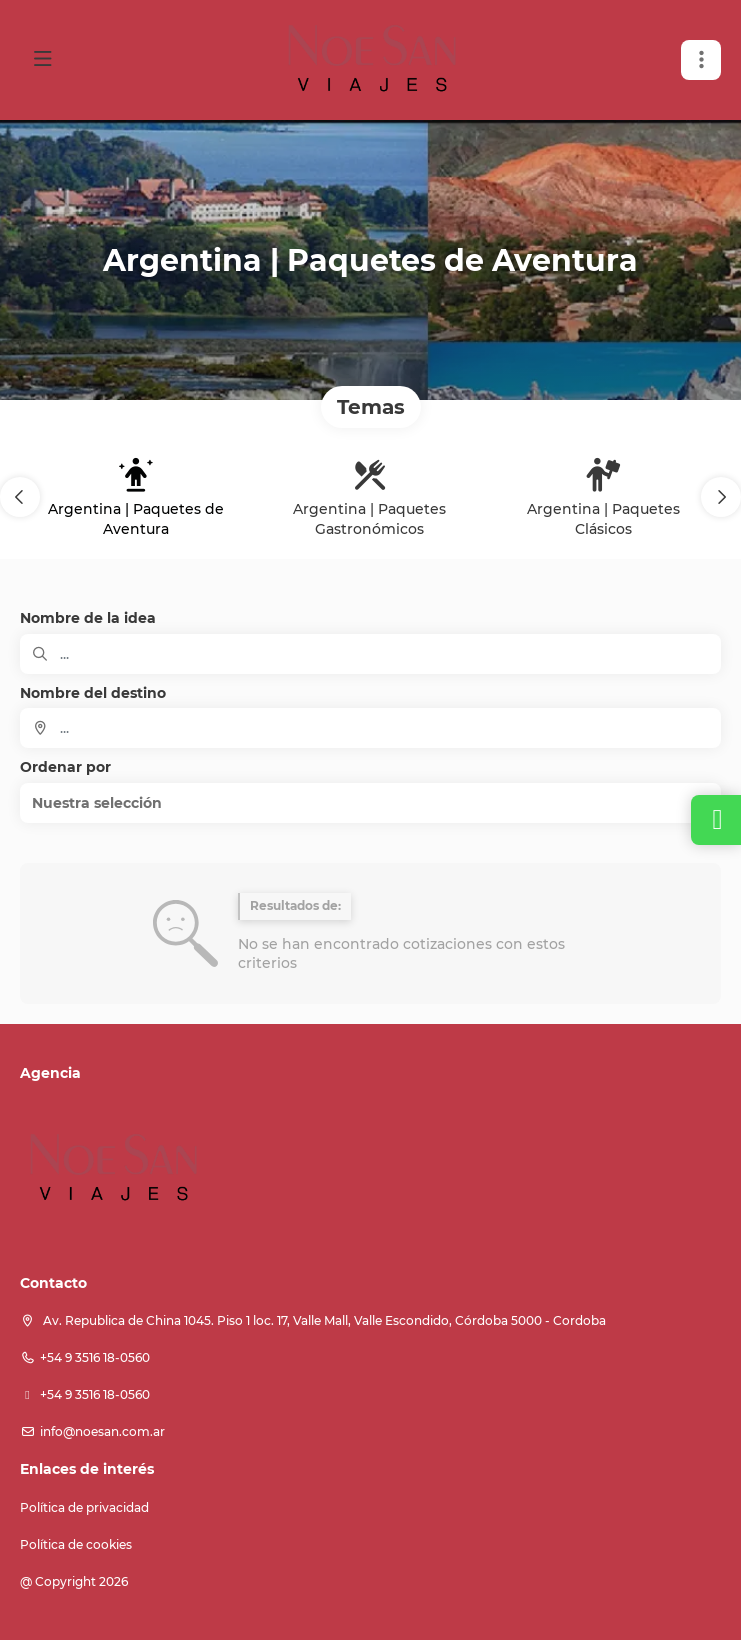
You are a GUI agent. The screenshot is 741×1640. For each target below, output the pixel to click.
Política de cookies (76, 1544)
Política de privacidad (84, 1507)
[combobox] (370, 728)
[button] (20, 497)
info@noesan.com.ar (102, 1431)
